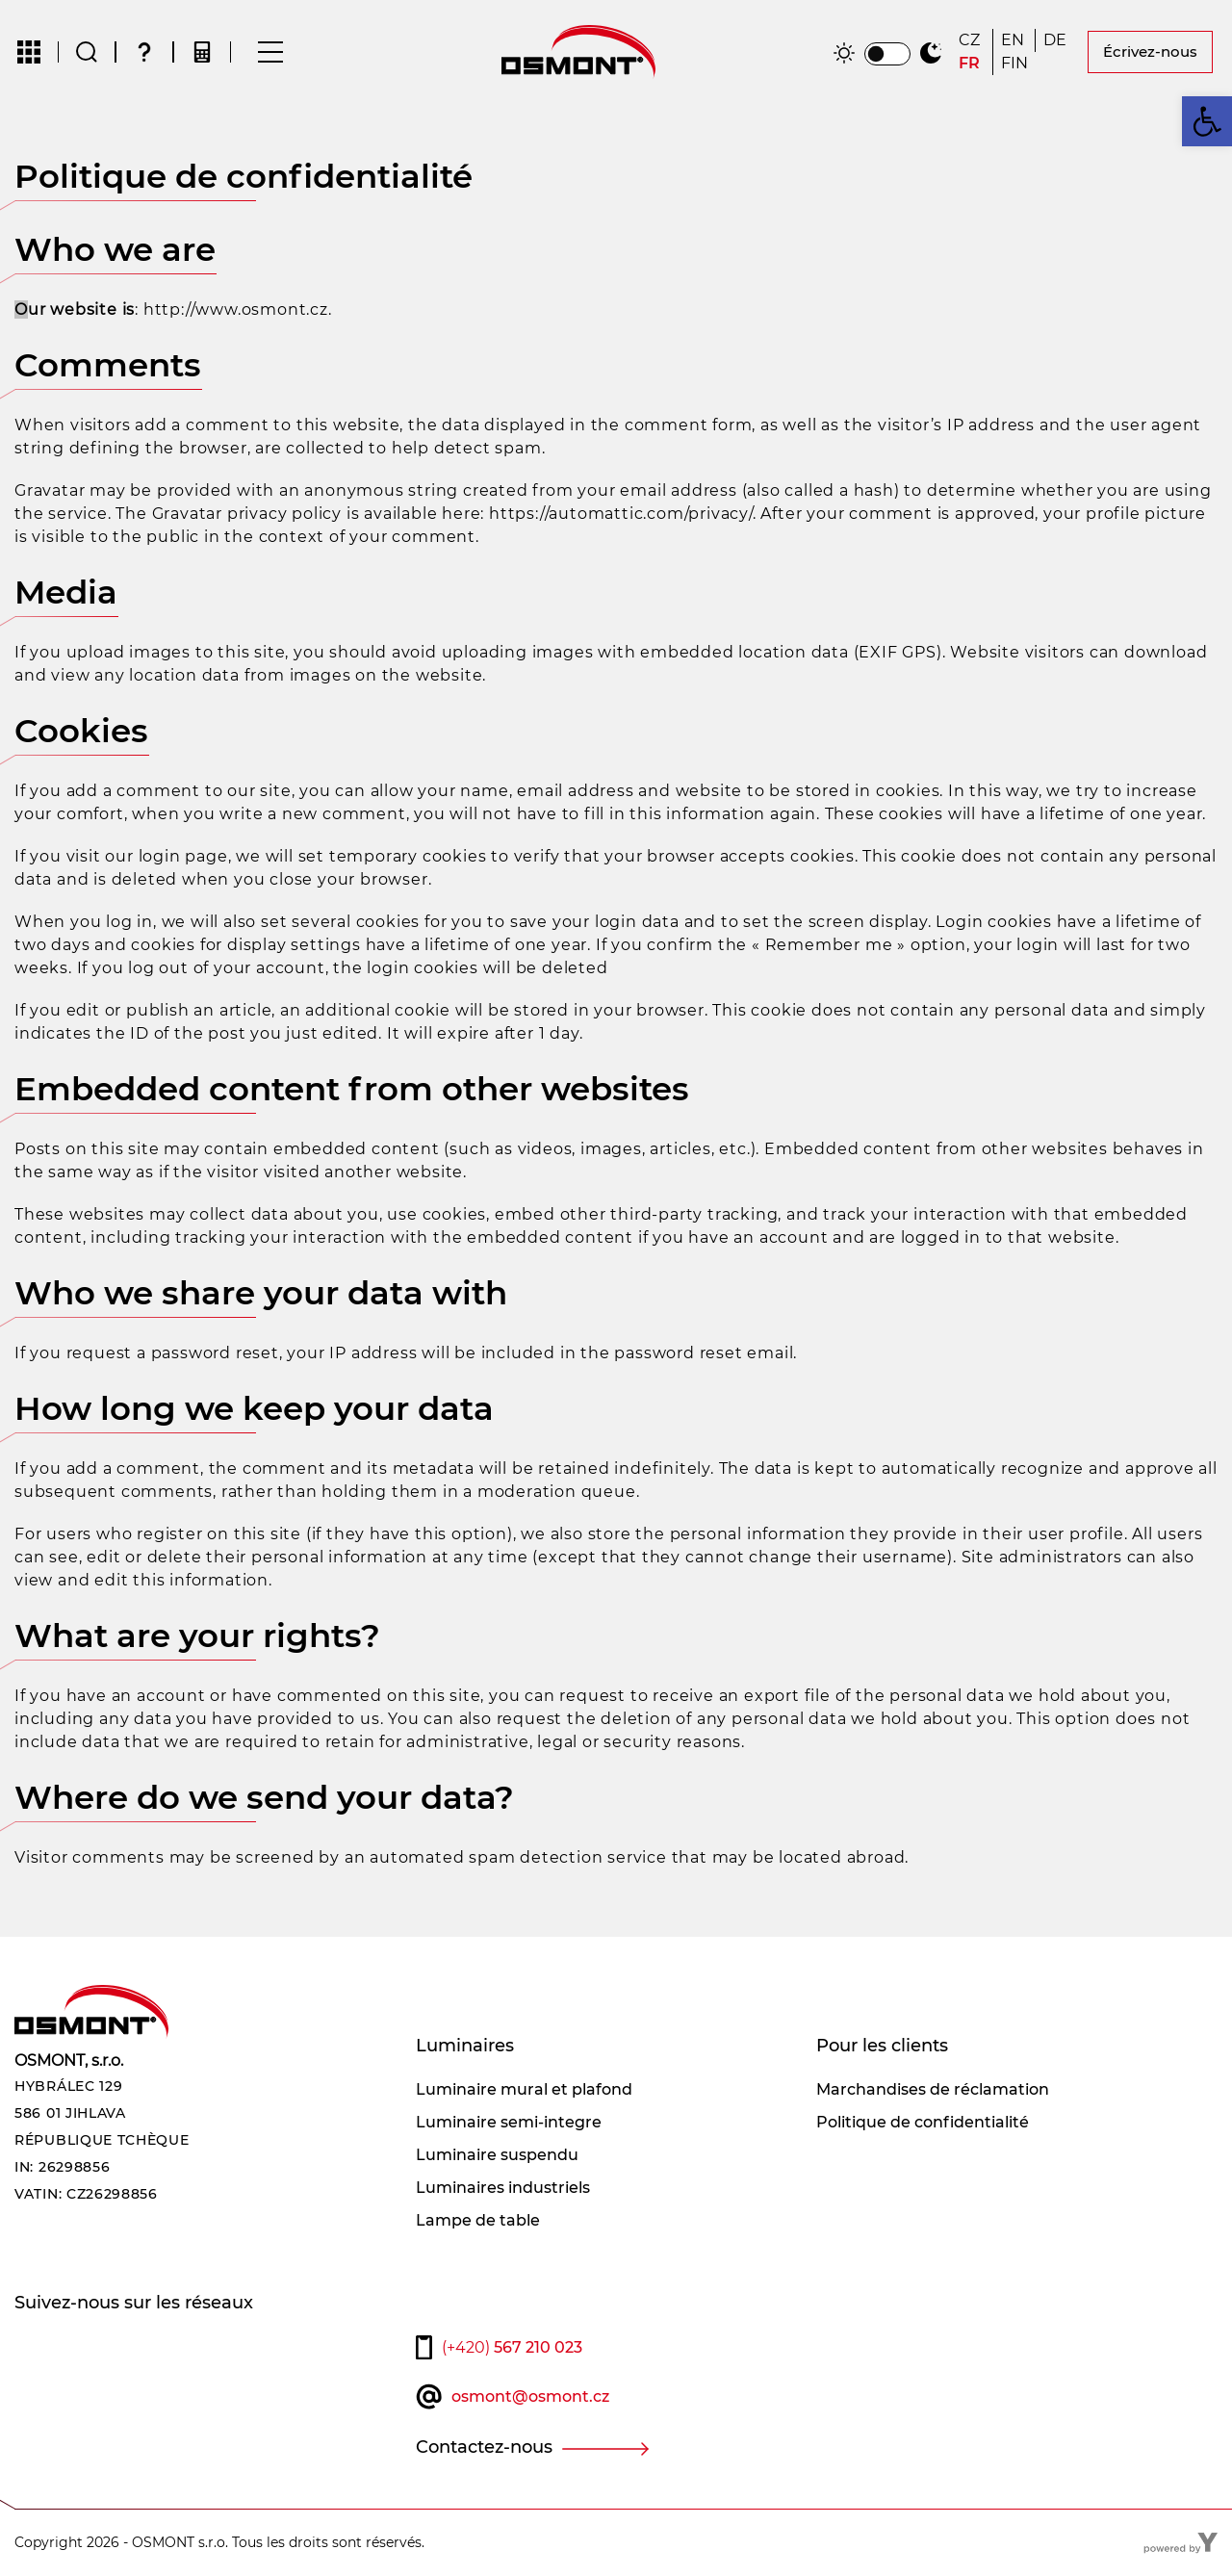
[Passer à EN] (1014, 40)
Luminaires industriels (503, 2187)
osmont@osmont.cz (530, 2396)
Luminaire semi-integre (509, 2122)
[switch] (887, 53)
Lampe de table (478, 2220)
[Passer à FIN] (1014, 63)
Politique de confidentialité (922, 2122)
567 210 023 (512, 2347)
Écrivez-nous (1150, 51)
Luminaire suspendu (497, 2155)
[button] (1207, 121)
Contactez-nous (484, 2447)
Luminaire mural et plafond (524, 2089)
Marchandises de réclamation (932, 2089)
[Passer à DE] (1056, 40)
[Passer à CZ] (972, 40)
